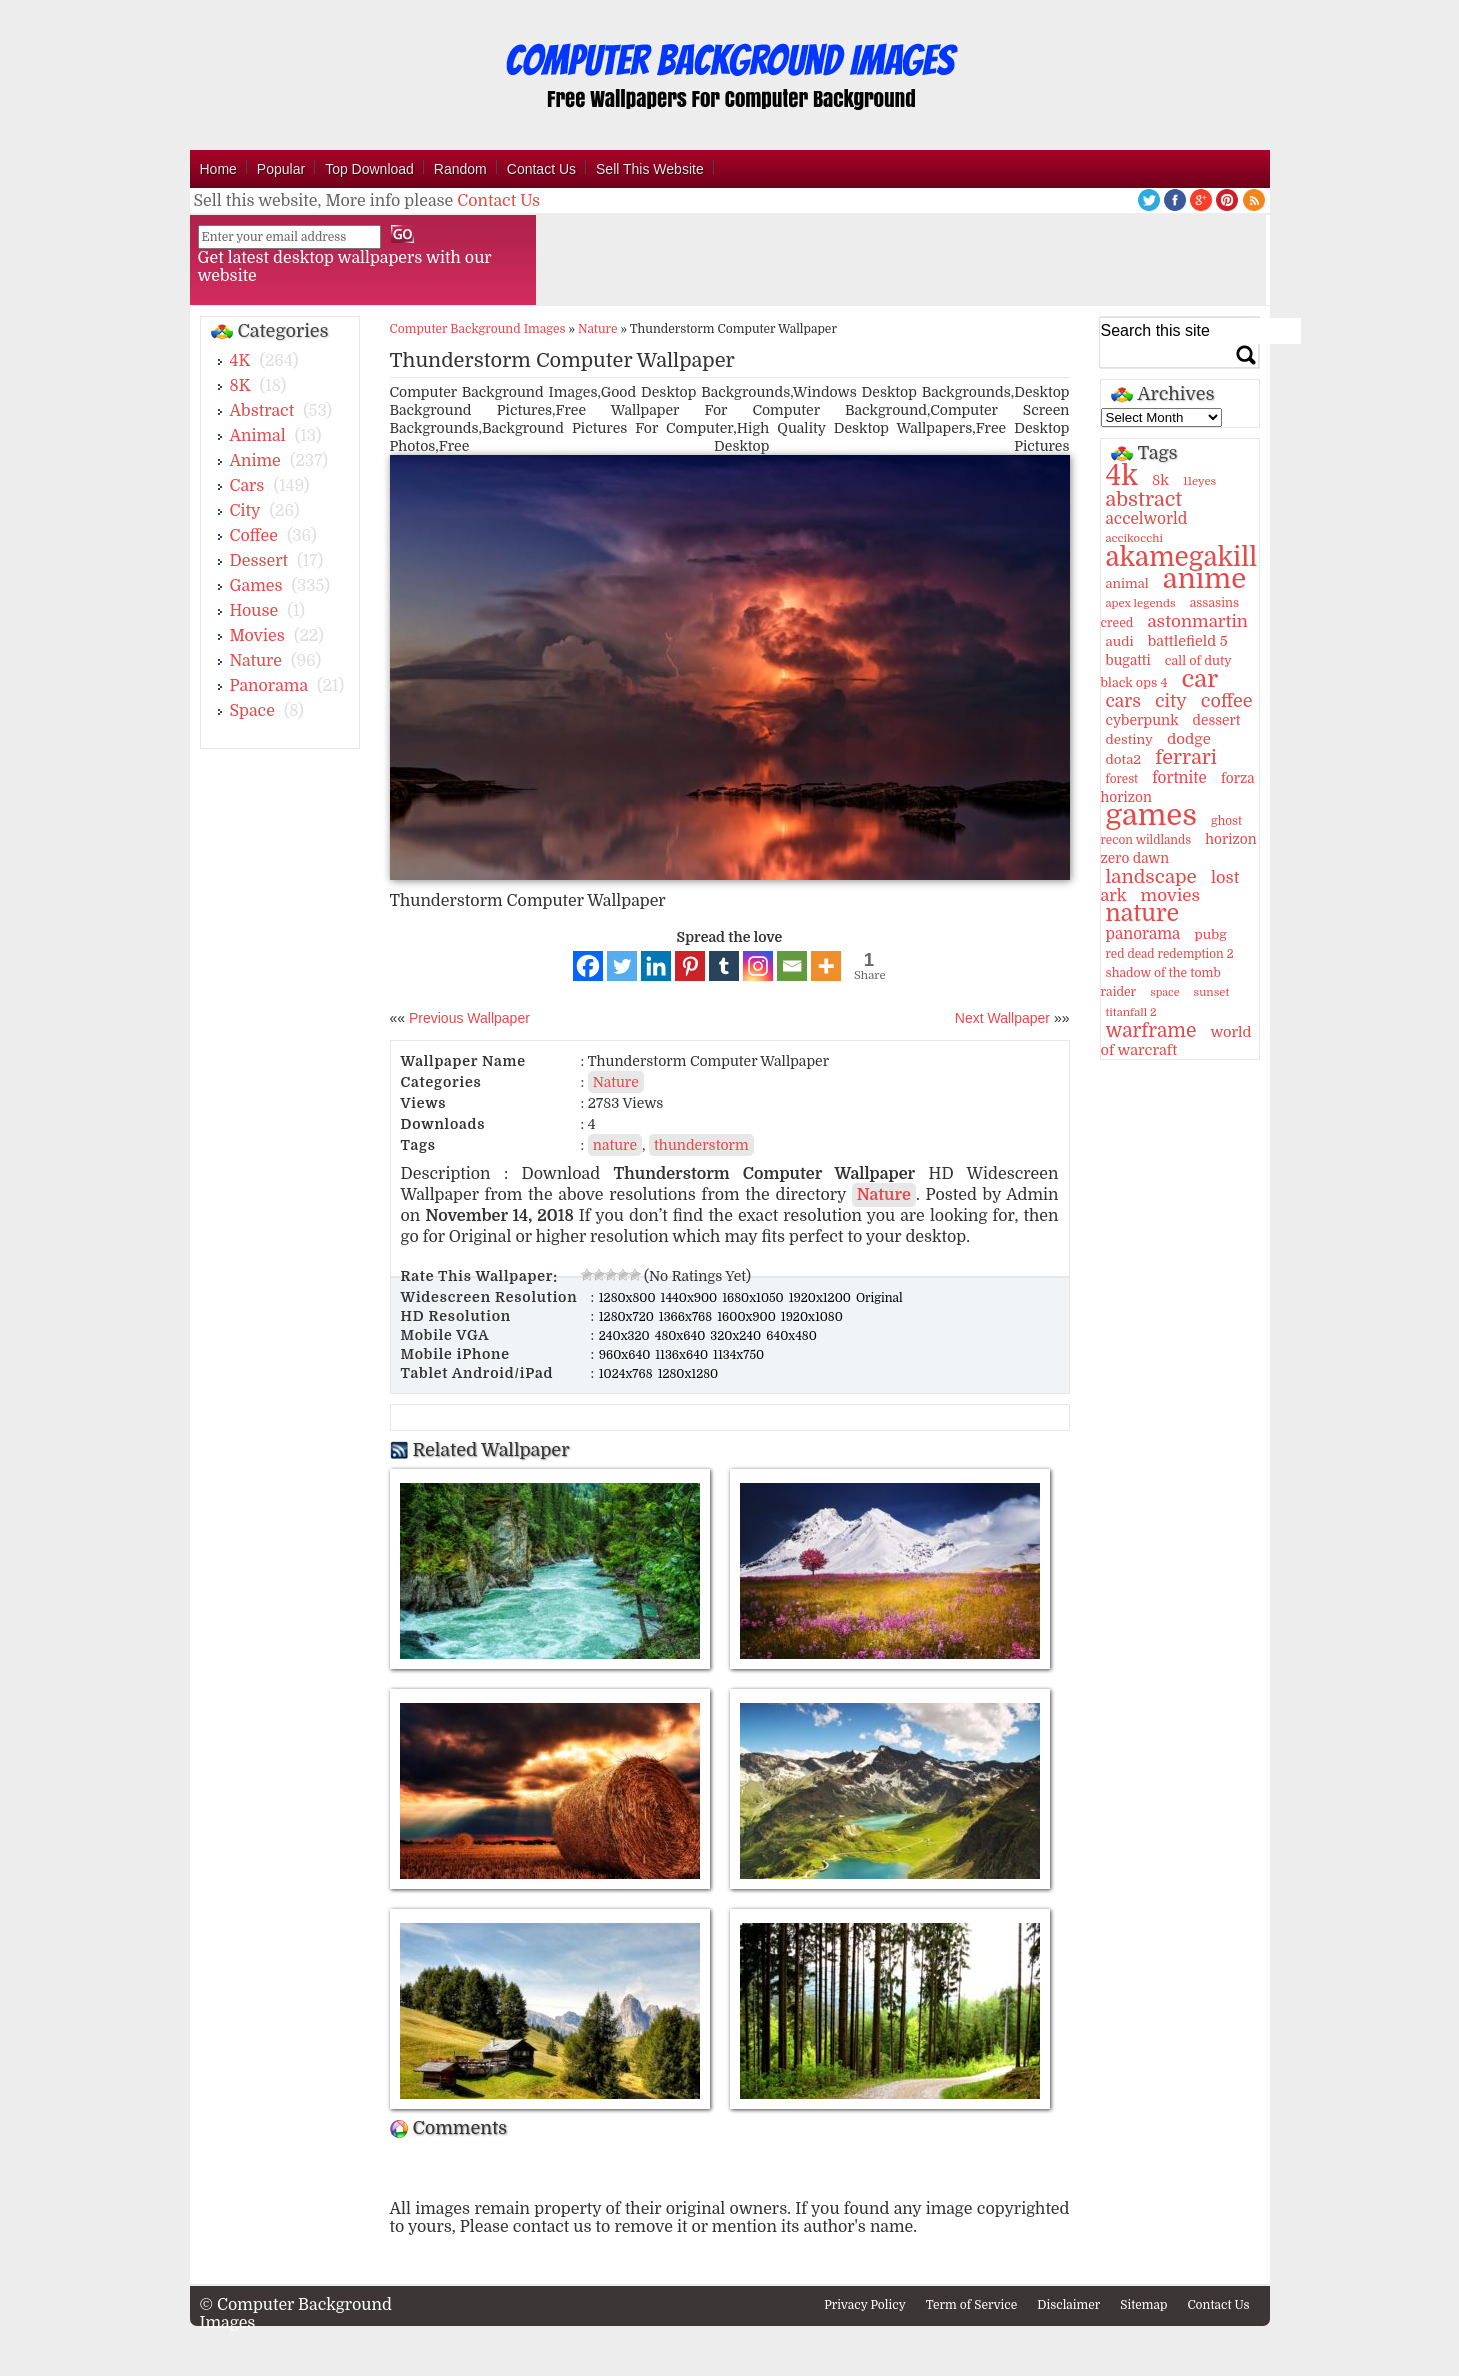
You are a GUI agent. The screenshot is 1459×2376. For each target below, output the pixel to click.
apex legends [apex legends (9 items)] (1141, 603)
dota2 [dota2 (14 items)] (1124, 759)
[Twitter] (622, 966)
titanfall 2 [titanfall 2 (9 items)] (1131, 1012)
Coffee (254, 536)
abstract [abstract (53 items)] (1144, 499)
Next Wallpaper (1002, 1018)
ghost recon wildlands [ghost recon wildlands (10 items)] (1171, 830)
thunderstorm (701, 1145)
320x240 (737, 1336)
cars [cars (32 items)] (1123, 701)
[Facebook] (588, 966)
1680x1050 (754, 1298)
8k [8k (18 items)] (1160, 480)
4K (240, 361)
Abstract (262, 411)
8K (240, 386)
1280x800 (629, 1298)
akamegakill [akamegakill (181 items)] (1182, 557)
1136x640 (683, 1355)
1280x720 (628, 1317)
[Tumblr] (724, 966)
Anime (255, 461)
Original (879, 1298)
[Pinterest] (690, 966)
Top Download (369, 169)
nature (615, 1145)
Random (460, 169)
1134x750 (738, 1355)
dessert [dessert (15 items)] (1217, 720)
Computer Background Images (478, 329)
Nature (256, 661)
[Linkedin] (656, 966)
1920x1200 (821, 1298)
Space (252, 711)
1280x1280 (688, 1374)
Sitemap (1143, 2305)
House (254, 611)
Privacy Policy (865, 2305)
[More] (826, 966)
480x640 (682, 1336)
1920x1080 (812, 1317)
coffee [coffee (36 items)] (1227, 701)
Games (256, 586)
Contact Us (541, 169)
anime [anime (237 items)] (1204, 579)
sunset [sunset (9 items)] (1212, 992)
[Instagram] (758, 966)
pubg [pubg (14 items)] (1210, 934)
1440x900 (691, 1298)
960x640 (626, 1355)
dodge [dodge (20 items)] (1189, 739)
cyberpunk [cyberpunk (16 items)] (1142, 720)
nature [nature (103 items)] (1143, 913)
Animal (258, 436)
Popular (281, 169)
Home (218, 169)
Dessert (259, 561)
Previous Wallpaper (467, 1018)
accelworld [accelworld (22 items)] (1147, 519)
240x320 (626, 1336)
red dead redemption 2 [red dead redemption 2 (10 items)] (1170, 954)
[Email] (792, 966)
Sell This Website (650, 169)
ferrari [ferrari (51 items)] (1186, 757)
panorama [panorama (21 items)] (1143, 934)
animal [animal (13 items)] (1127, 583)
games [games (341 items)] (1151, 815)
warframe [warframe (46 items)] (1151, 1031)
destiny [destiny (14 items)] (1129, 739)
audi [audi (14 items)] (1120, 641)
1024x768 (627, 1374)
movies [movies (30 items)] (1171, 895)
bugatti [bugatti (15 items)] (1128, 660)
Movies (257, 636)
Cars (247, 486)
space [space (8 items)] (1164, 992)
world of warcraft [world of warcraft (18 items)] (1176, 1041)
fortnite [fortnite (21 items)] (1179, 778)
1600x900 (748, 1317)
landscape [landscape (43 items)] (1151, 877)
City (245, 511)
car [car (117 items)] (1200, 679)
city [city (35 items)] (1171, 701)
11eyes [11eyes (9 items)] (1199, 481)
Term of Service (972, 2305)
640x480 (791, 1336)
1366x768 (687, 1317)
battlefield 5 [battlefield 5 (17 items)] (1188, 641)
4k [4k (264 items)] (1122, 476)
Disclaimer (1068, 2305)
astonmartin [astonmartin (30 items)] (1197, 621)
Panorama (269, 686)
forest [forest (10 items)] (1122, 779)
